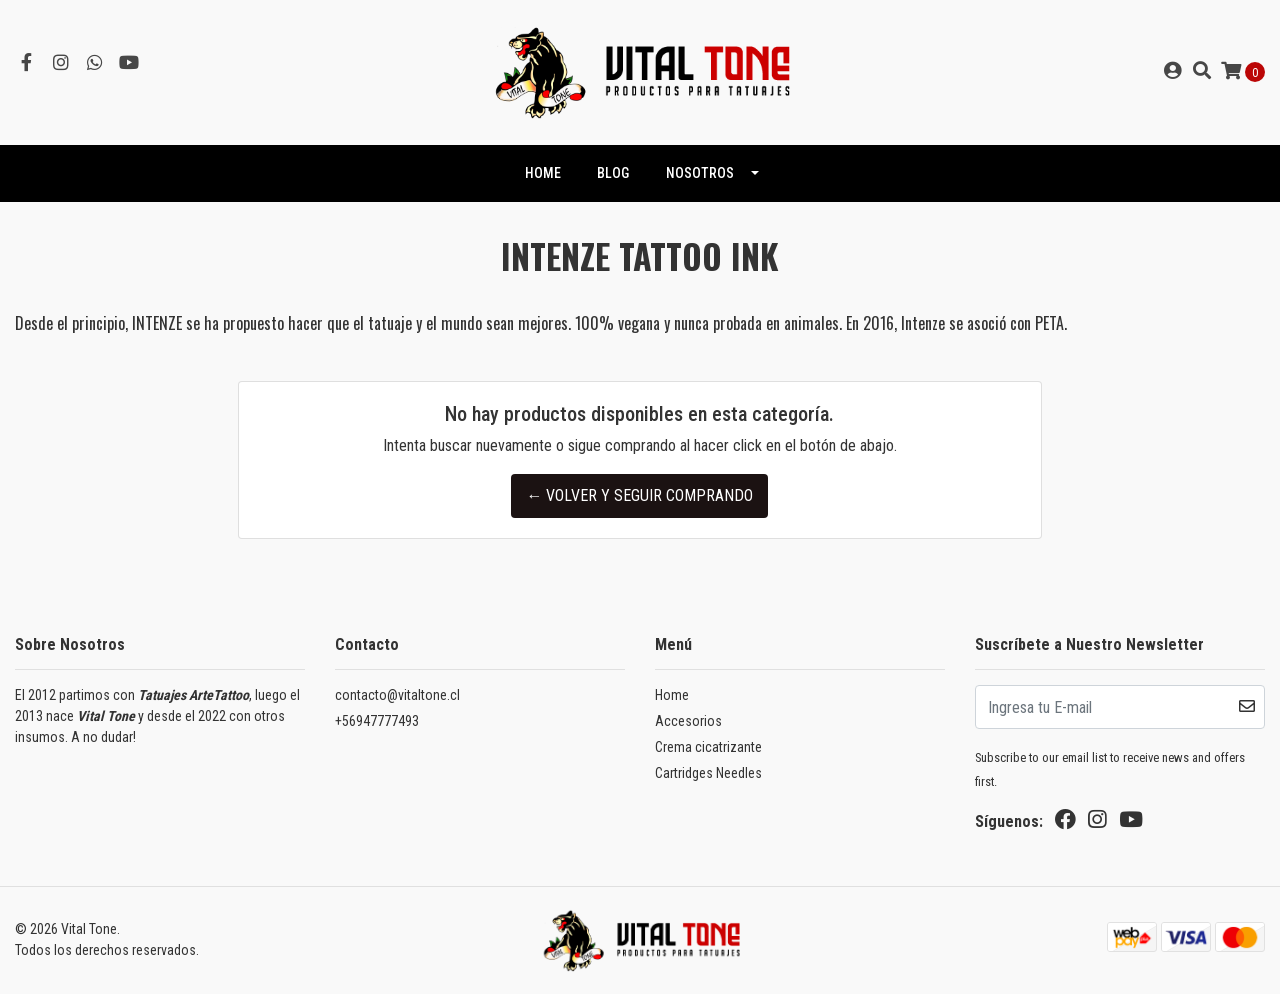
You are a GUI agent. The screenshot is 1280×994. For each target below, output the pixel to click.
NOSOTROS (700, 173)
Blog (613, 173)
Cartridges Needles (708, 773)
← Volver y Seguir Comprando (639, 495)
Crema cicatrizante (708, 747)
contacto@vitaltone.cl (397, 695)
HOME (543, 173)
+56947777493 (377, 721)
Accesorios (688, 721)
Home (672, 695)
